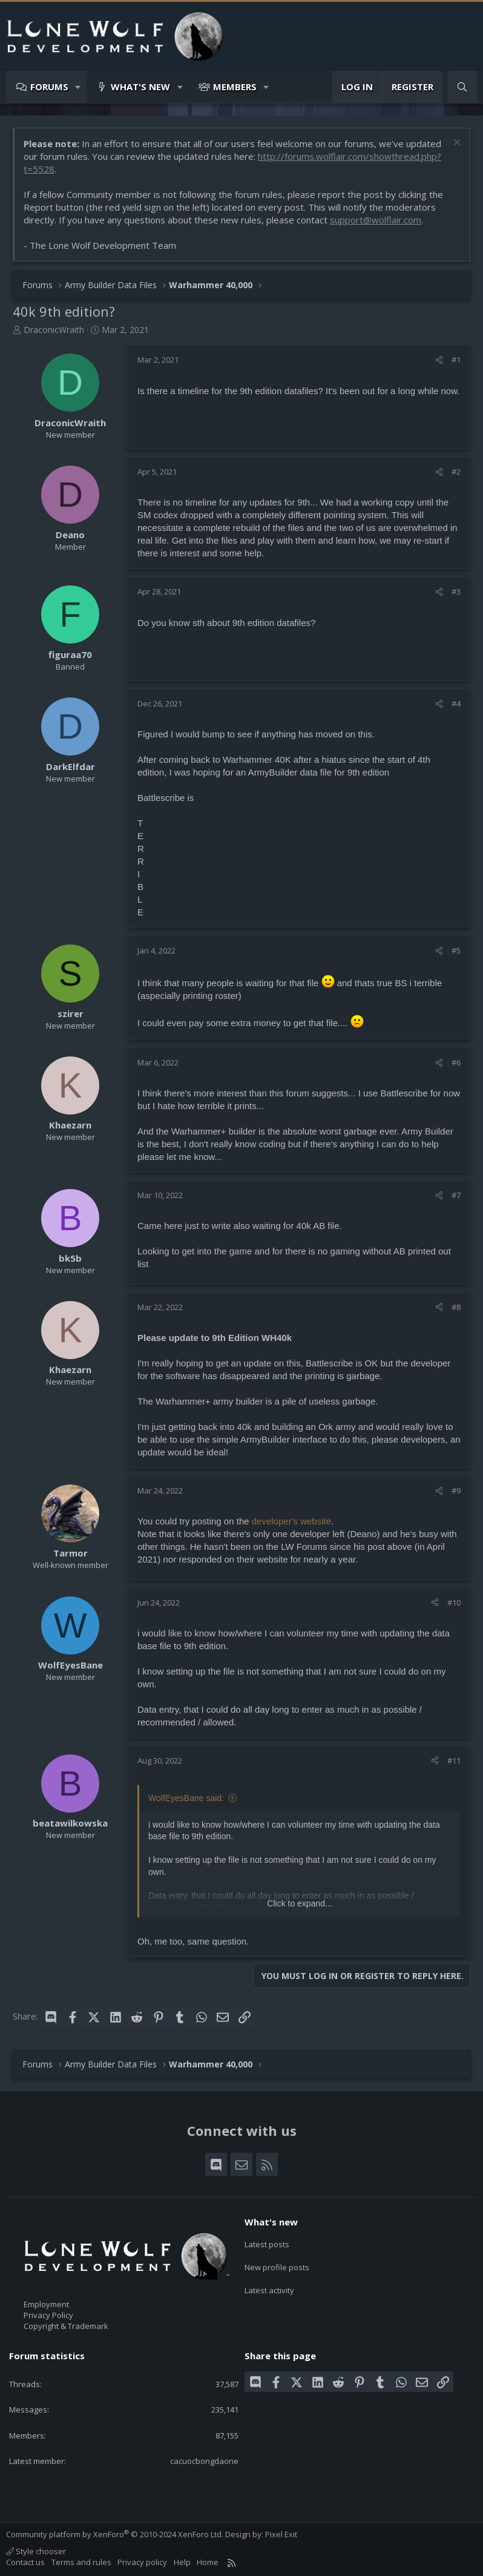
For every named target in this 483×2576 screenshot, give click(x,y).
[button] (78, 87)
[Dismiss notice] (455, 143)
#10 (454, 1602)
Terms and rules (81, 2562)
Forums (49, 87)
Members (235, 87)
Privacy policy (142, 2562)
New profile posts (277, 2265)
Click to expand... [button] (299, 1903)
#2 (456, 471)
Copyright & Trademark (66, 2326)
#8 (456, 1307)
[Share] (439, 359)
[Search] (462, 87)
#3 (456, 591)
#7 (456, 1195)
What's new (140, 87)
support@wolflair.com (375, 220)
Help (182, 2562)
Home (207, 2562)
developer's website (291, 1521)
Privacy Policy (48, 2315)
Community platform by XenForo (114, 2534)
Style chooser (36, 2551)
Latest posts (267, 2243)
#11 (454, 1760)
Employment (46, 2304)
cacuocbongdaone (204, 2461)
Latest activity (269, 2287)
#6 (456, 1062)
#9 (456, 1490)
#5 (456, 950)
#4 (456, 703)
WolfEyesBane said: (186, 1798)
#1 (456, 359)
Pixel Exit (281, 2534)
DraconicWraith (54, 329)
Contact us (25, 2562)
